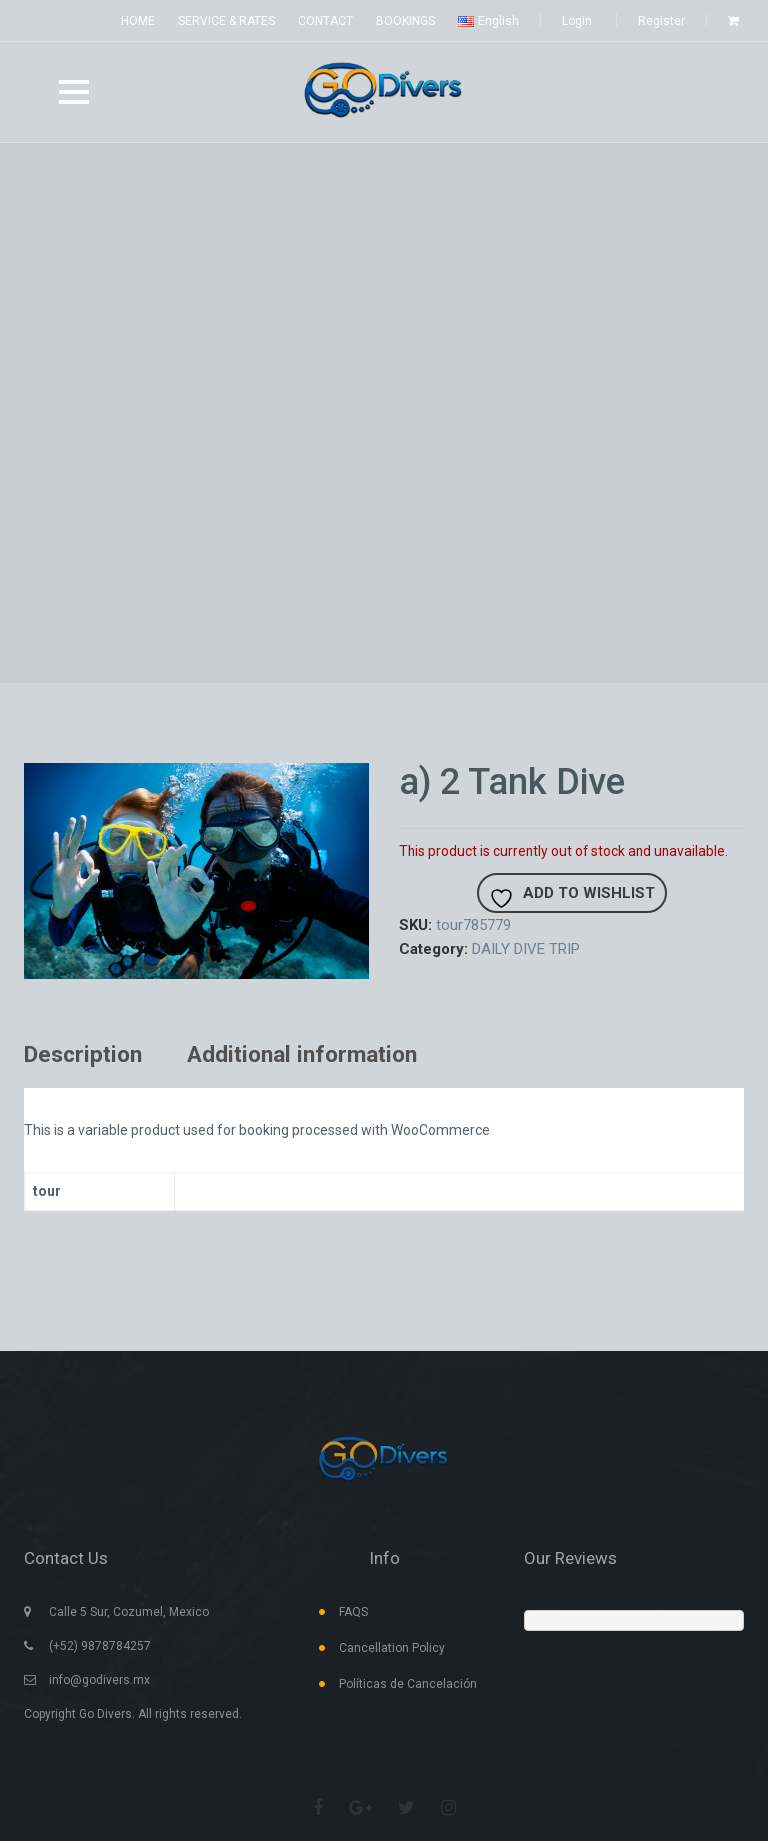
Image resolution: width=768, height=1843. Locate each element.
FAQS (353, 1614)
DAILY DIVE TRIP (526, 949)
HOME (138, 21)
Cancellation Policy (392, 1650)
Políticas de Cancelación (408, 1686)
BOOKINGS (405, 21)
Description (86, 1056)
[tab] (99, 1056)
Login (577, 21)
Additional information (316, 1056)
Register (661, 21)
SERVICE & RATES (226, 21)
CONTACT (325, 21)
